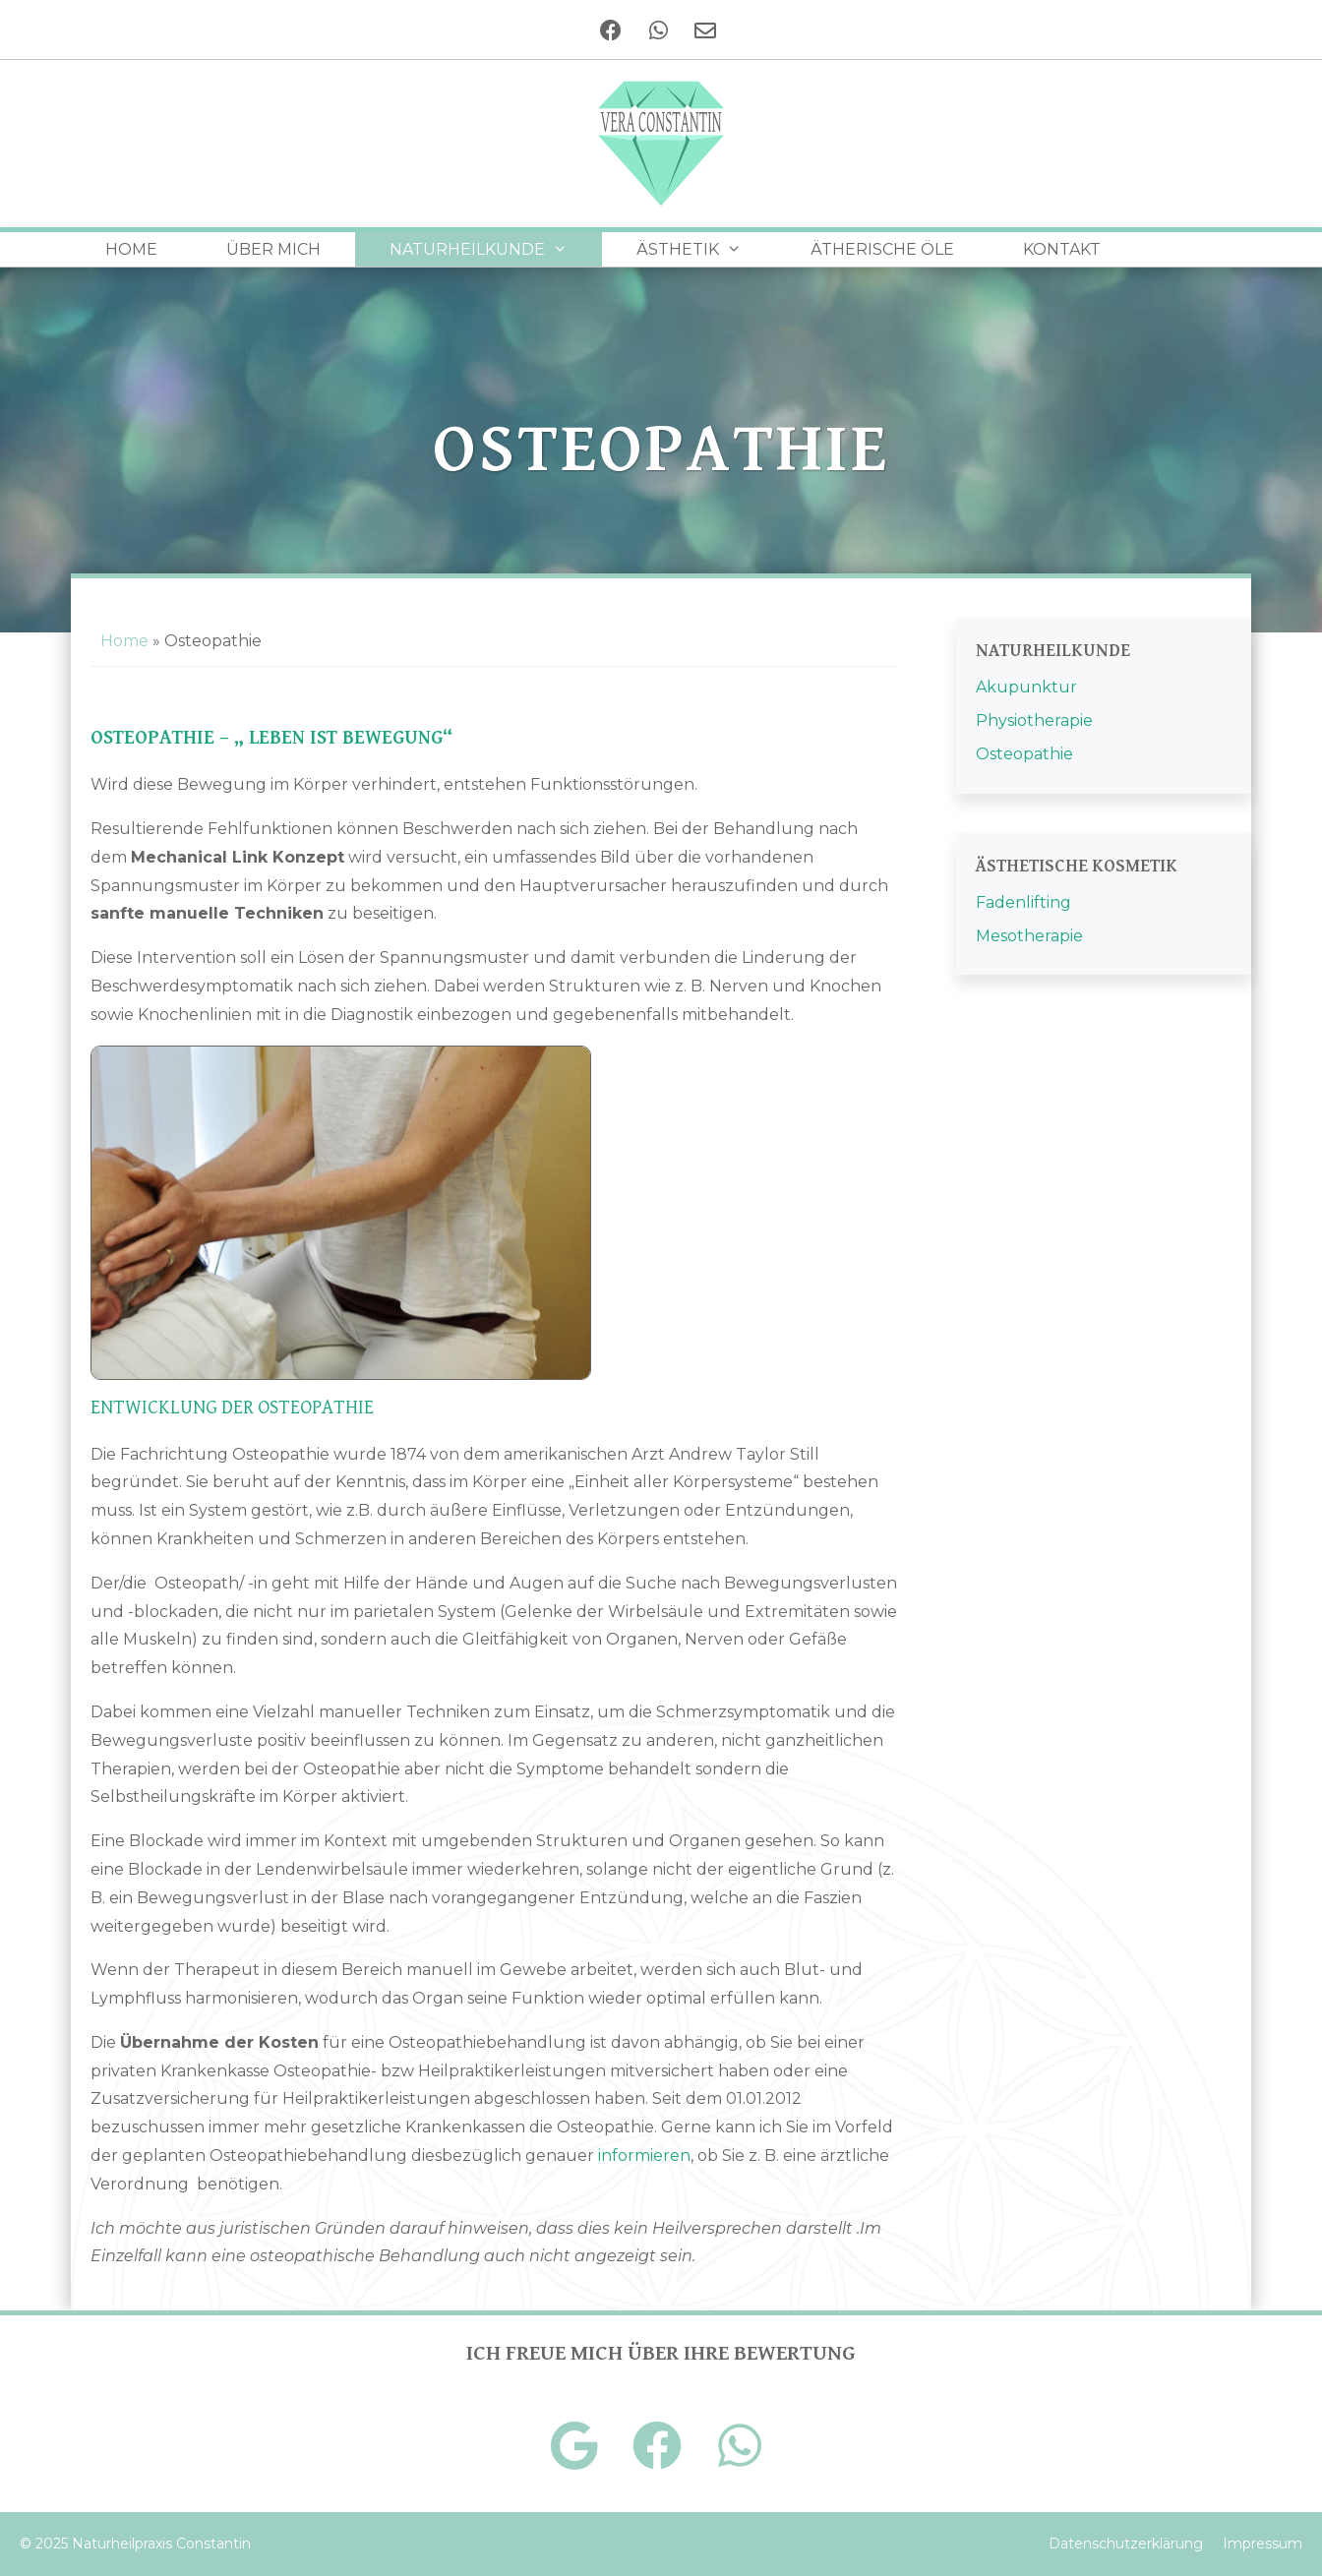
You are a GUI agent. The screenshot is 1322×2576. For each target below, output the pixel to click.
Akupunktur (1026, 687)
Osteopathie (1024, 754)
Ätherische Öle (882, 249)
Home (131, 249)
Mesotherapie (1029, 936)
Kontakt (1062, 249)
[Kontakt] (704, 30)
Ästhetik (706, 249)
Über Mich (273, 249)
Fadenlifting (1023, 902)
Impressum (1262, 2543)
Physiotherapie (1034, 720)
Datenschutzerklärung (1126, 2543)
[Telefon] (657, 30)
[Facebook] (610, 30)
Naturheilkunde (496, 249)
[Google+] (574, 2446)
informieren (644, 2155)
